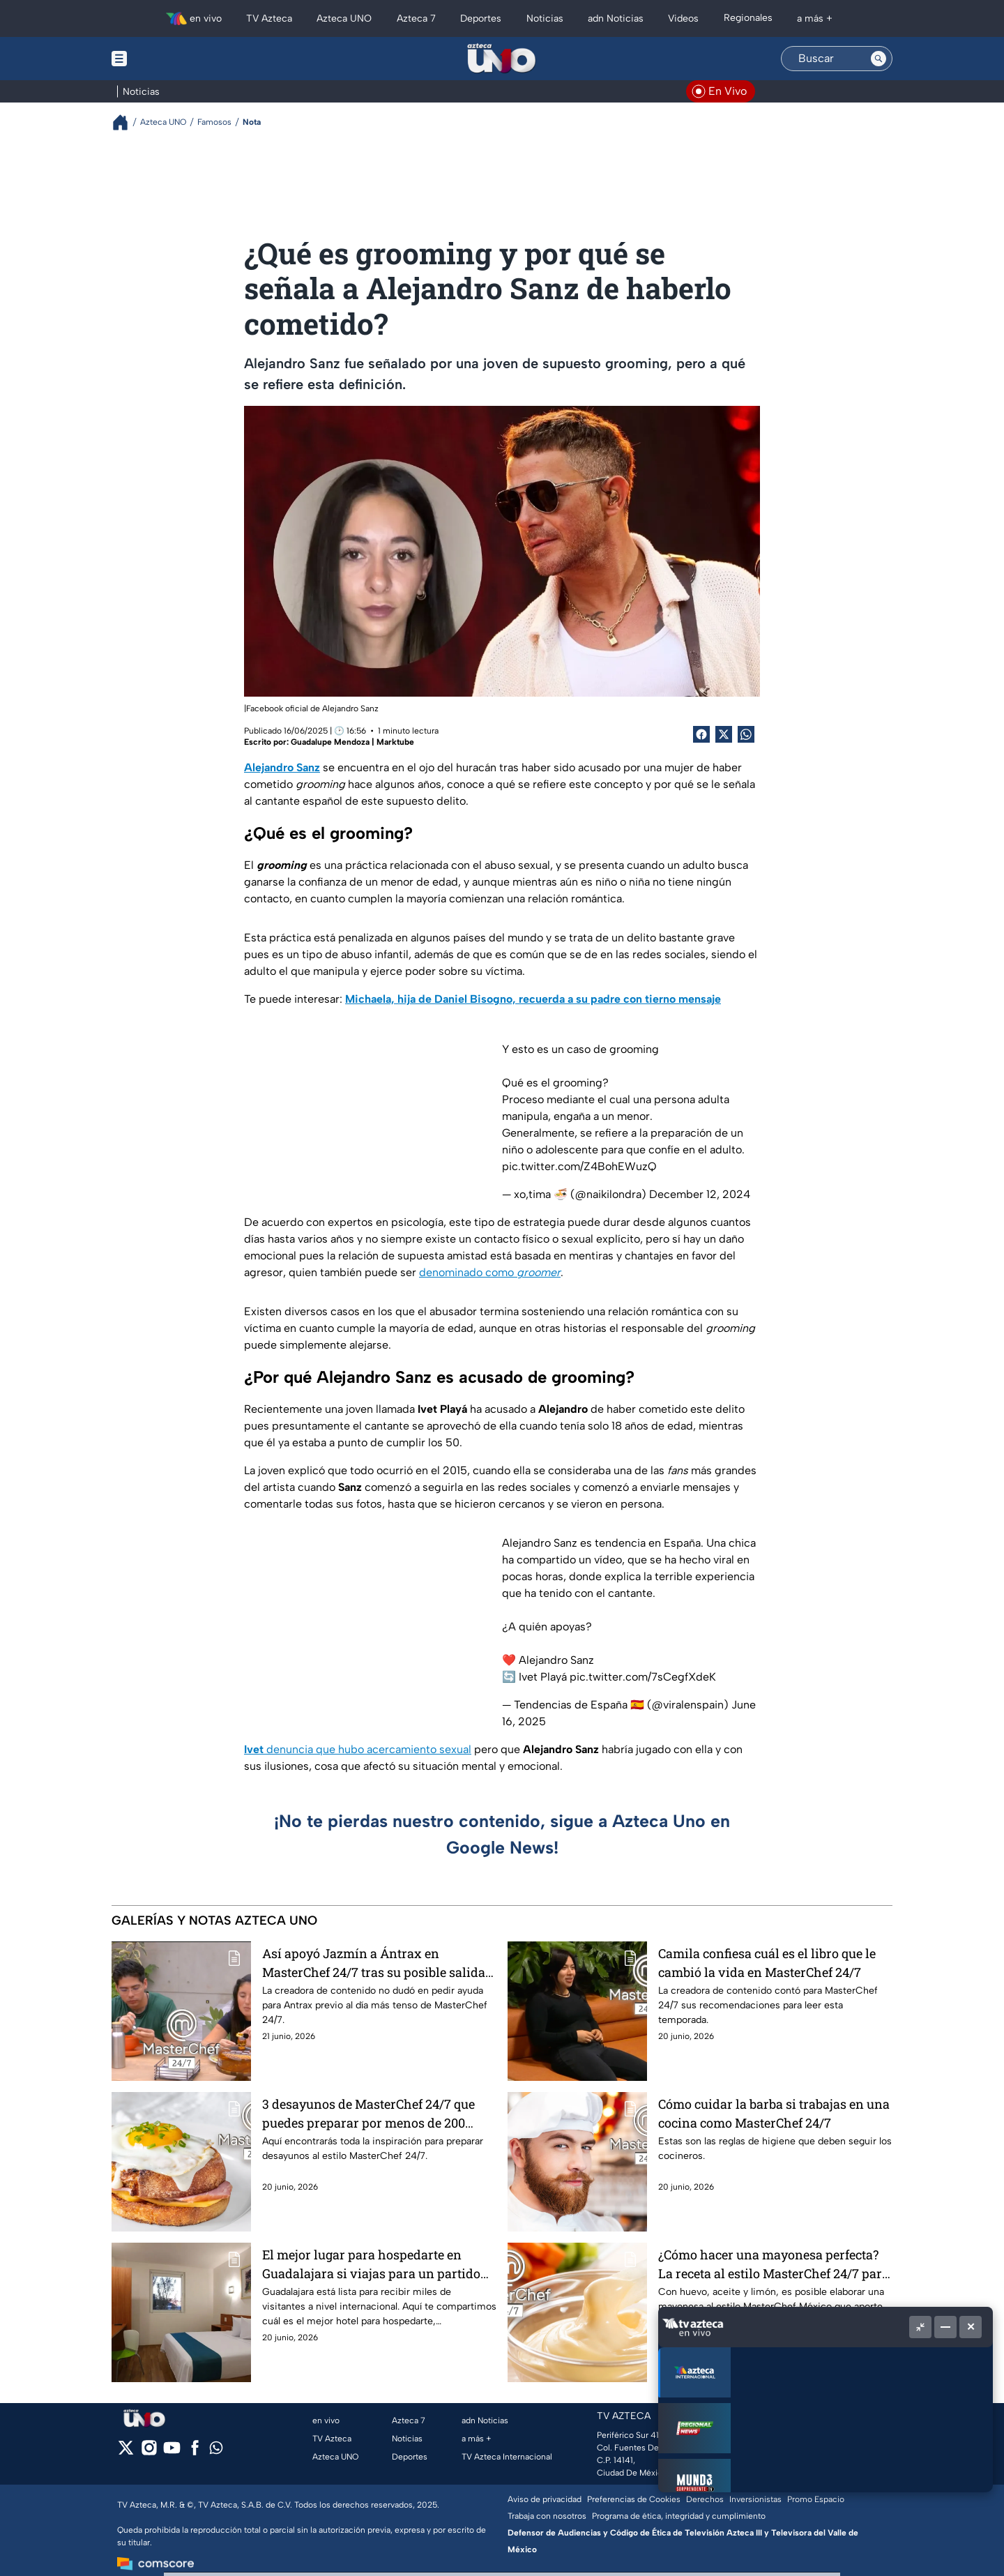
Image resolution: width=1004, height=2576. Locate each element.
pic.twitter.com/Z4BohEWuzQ (579, 1166)
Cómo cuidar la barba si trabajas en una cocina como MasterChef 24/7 (774, 2113)
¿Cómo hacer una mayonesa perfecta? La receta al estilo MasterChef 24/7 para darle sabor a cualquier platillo (773, 2264)
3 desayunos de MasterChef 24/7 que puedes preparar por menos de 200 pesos (368, 2113)
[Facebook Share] (701, 734)
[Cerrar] (970, 2327)
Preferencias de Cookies (633, 2499)
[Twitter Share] (723, 734)
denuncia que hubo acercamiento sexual (357, 1749)
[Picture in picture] (920, 2327)
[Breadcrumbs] (126, 122)
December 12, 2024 (699, 1194)
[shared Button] (746, 734)
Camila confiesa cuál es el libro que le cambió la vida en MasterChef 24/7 (767, 1962)
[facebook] (195, 2452)
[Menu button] (167, 59)
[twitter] (126, 2452)
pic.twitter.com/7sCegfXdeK (643, 1676)
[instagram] (149, 2452)
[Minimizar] (945, 2327)
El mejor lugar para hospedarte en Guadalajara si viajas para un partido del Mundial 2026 (371, 2264)
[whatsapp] (216, 2450)
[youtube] (172, 2452)
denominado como (490, 1272)
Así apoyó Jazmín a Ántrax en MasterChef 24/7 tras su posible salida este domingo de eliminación (373, 1962)
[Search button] (878, 58)
